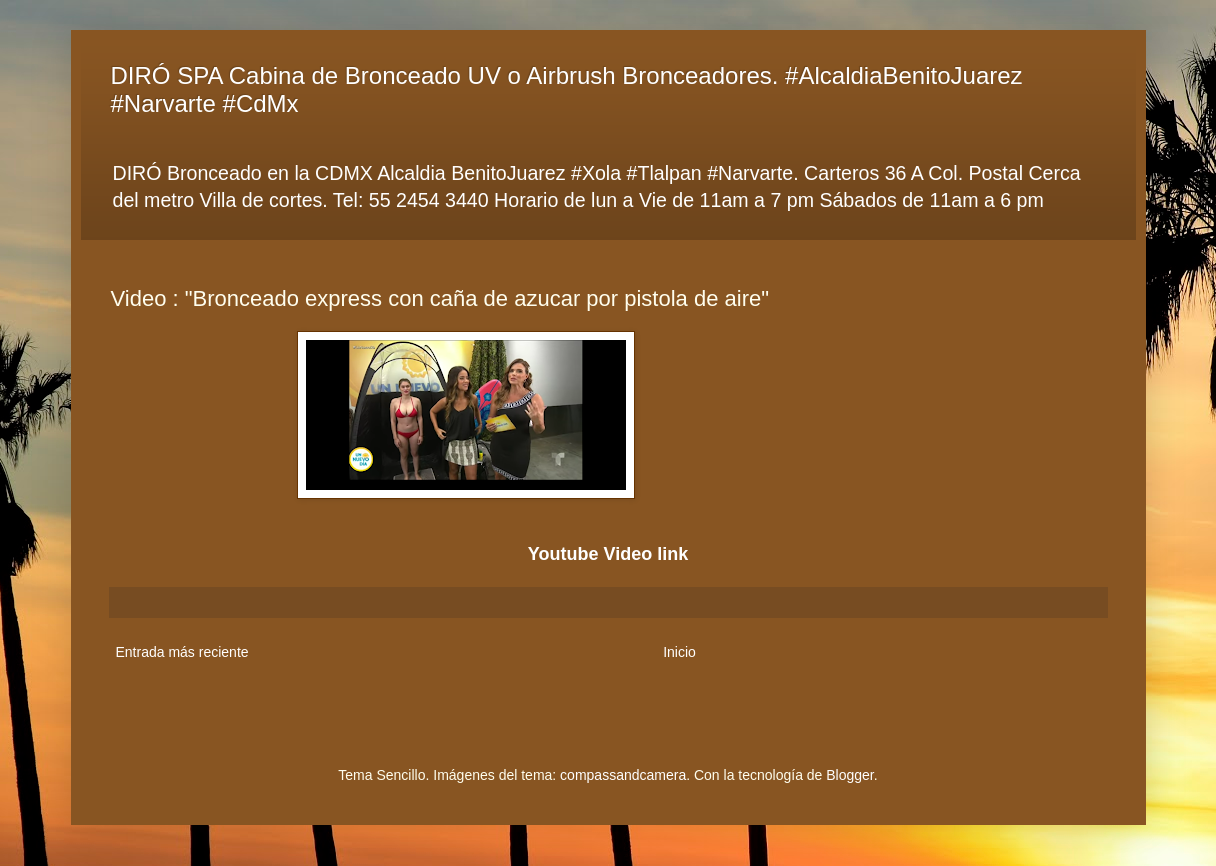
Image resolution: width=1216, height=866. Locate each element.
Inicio (679, 652)
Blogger (849, 775)
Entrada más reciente (182, 652)
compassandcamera (623, 775)
